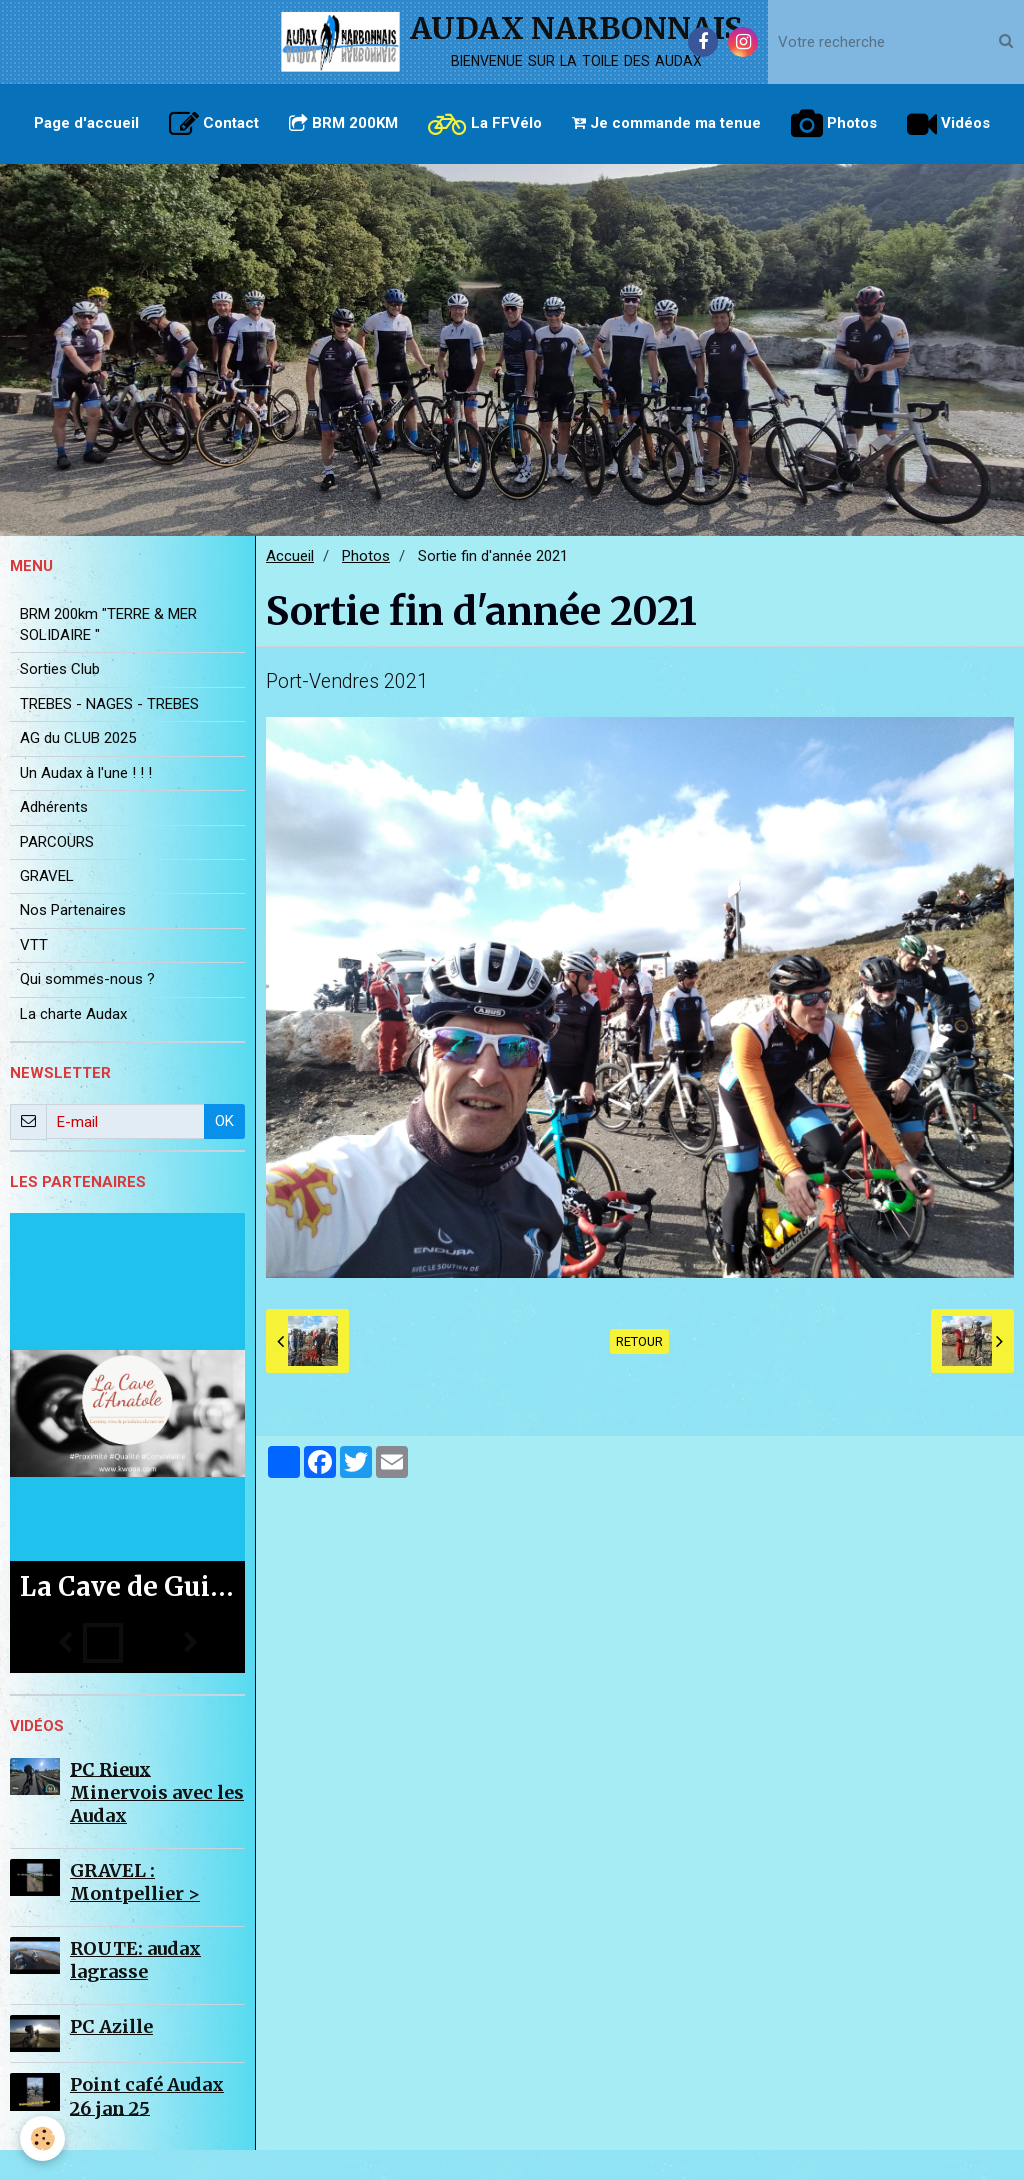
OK (224, 1151)
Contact (214, 124)
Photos (834, 124)
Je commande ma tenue (666, 123)
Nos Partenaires (73, 940)
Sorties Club (60, 699)
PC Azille (111, 2056)
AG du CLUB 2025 (78, 768)
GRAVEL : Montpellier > (135, 1912)
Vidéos (948, 124)
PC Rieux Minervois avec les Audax (157, 1822)
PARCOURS (57, 872)
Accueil (290, 586)
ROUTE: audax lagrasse (135, 1990)
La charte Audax (73, 1044)
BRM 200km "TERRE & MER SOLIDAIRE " (108, 654)
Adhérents (54, 837)
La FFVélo (485, 124)
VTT (34, 975)
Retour (639, 1371)
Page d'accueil (86, 123)
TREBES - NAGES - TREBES (109, 734)
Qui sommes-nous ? (87, 1009)
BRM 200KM (343, 123)
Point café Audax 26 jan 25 (147, 2126)
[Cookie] (42, 2138)
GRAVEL (47, 906)
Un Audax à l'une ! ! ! (86, 803)
